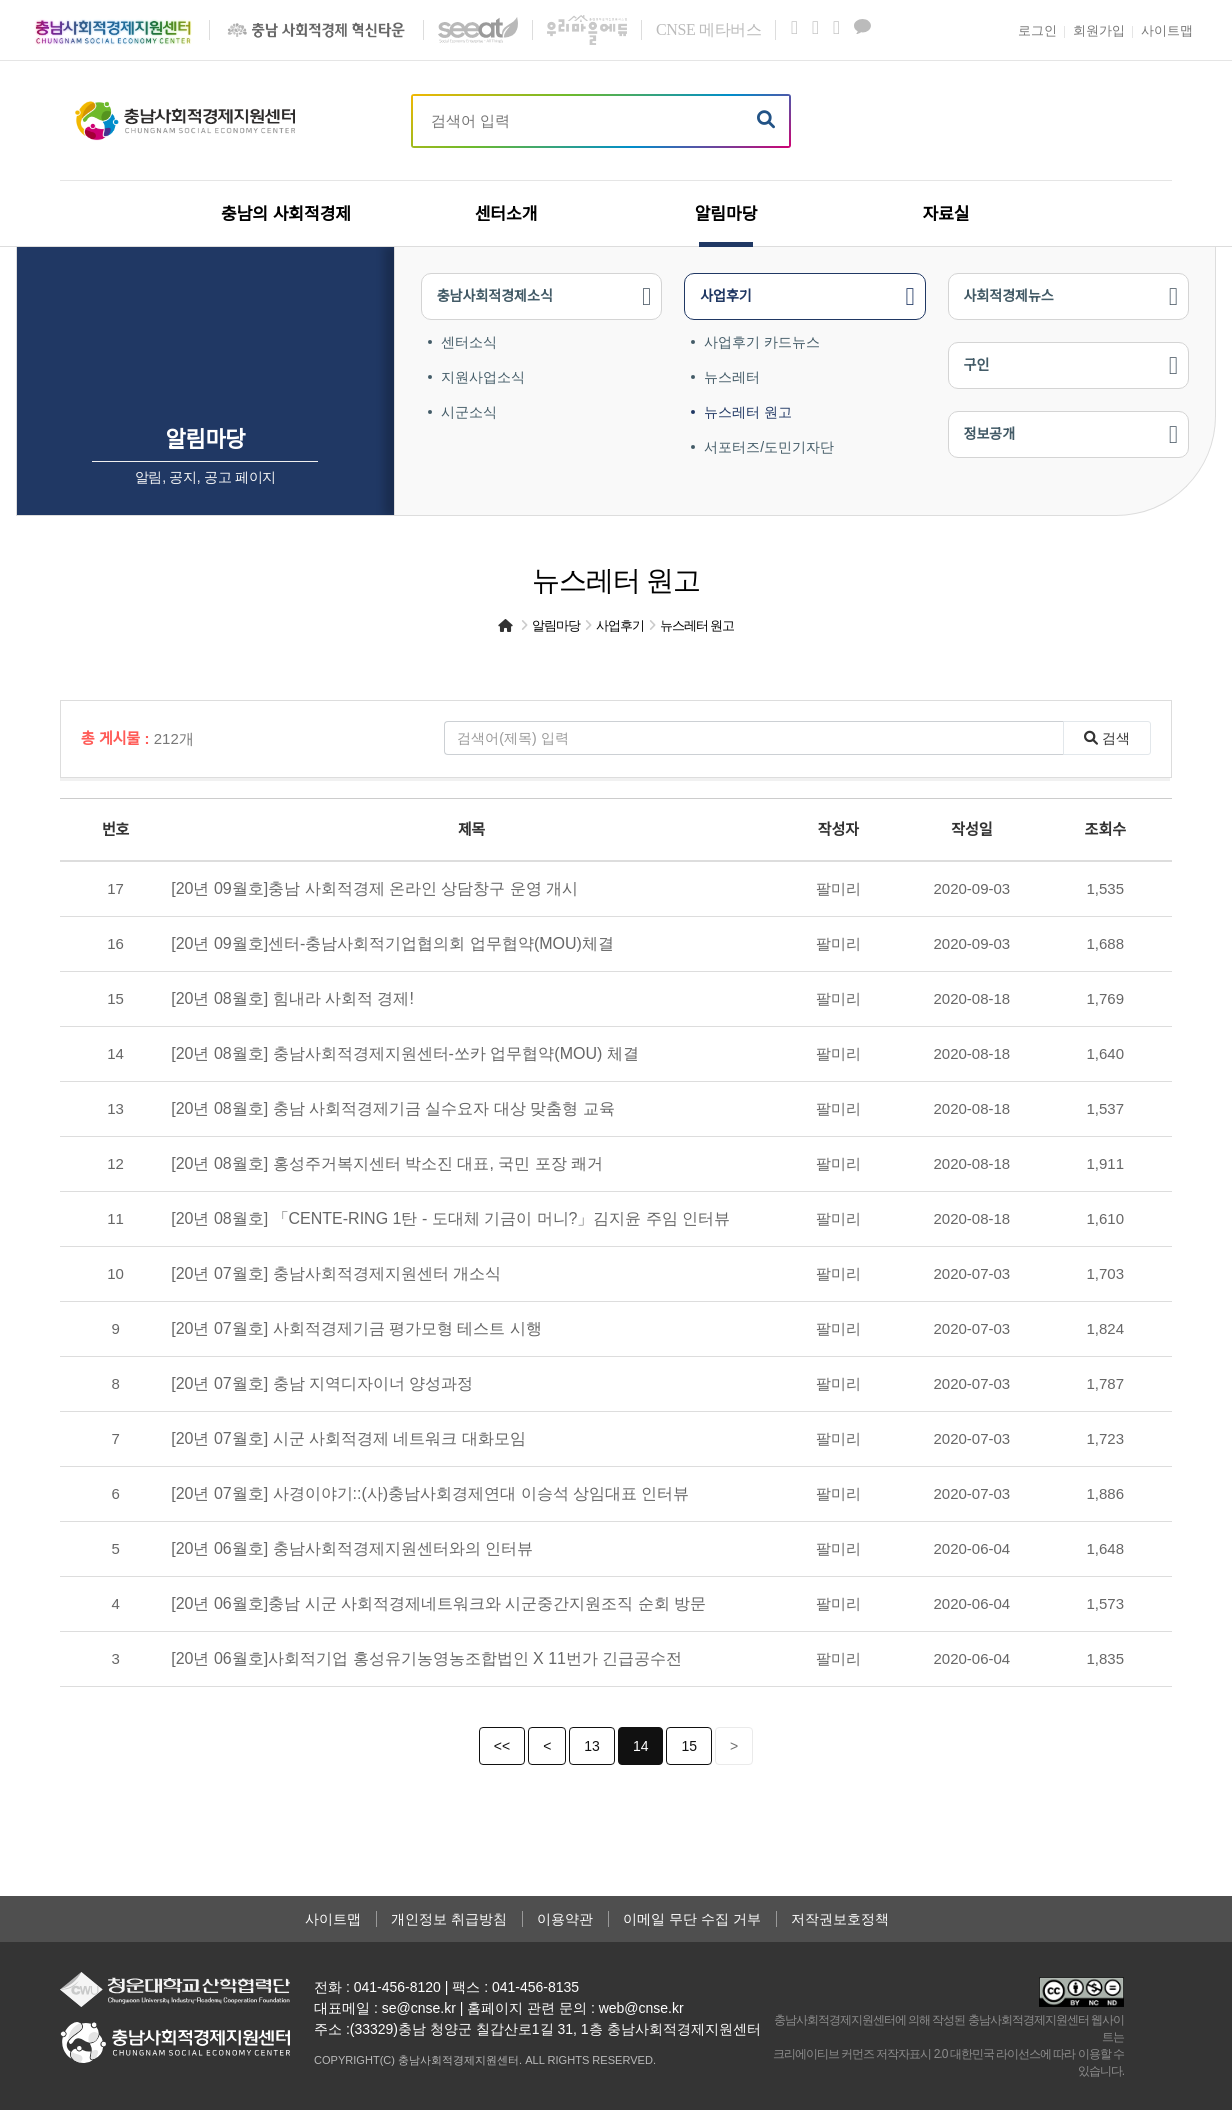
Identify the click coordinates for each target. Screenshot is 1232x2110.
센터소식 (469, 342)
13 (592, 1746)
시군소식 (469, 412)
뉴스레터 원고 (748, 412)
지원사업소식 (483, 377)
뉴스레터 (732, 377)
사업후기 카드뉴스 (762, 342)
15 (689, 1746)
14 (641, 1746)
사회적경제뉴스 (1009, 296)
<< (502, 1746)
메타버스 (708, 29)
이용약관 (565, 1919)
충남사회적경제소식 (495, 296)
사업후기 (726, 296)
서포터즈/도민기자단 (769, 447)
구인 (977, 365)
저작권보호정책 (840, 1919)
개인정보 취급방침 (449, 1919)
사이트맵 (333, 1919)
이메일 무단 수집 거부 (692, 1919)
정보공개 (990, 434)
